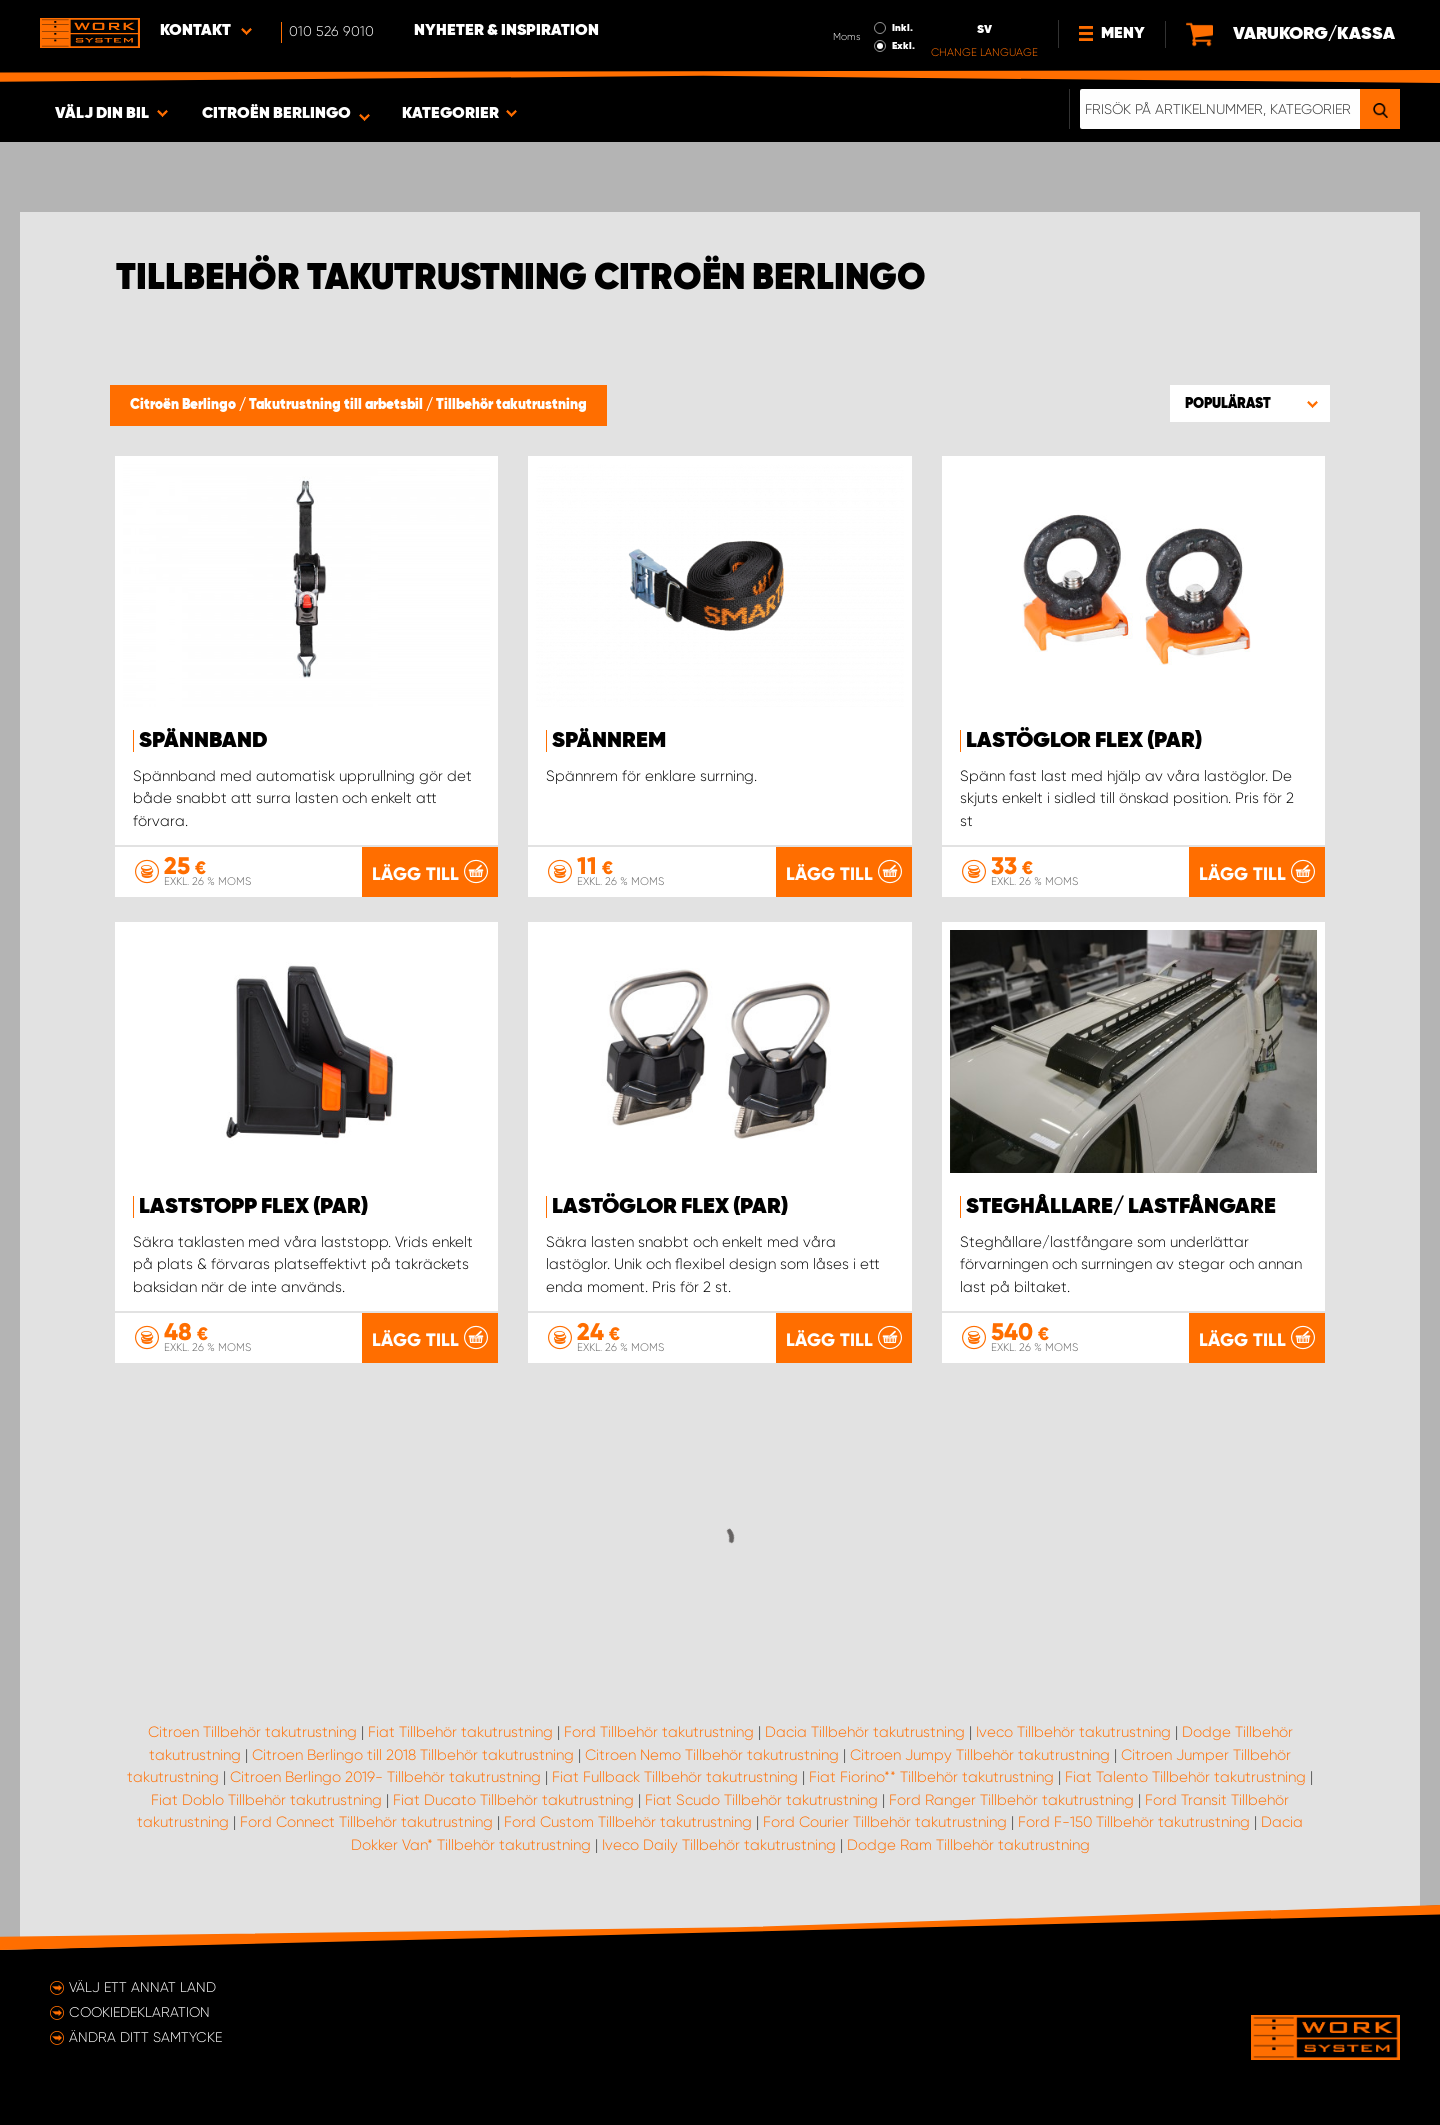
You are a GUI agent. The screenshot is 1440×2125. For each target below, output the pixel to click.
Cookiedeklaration (139, 2012)
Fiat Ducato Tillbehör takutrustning (513, 1800)
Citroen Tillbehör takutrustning (252, 1732)
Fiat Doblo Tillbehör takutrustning (266, 1800)
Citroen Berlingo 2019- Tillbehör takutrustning (385, 1777)
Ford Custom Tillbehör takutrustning (628, 1822)
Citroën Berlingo (184, 405)
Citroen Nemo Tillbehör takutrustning (712, 1755)
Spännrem (609, 741)
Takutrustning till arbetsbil (337, 405)
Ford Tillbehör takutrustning (659, 1732)
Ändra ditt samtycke (145, 2037)
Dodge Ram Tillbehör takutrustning (968, 1845)
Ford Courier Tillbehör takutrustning (885, 1822)
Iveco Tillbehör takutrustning (1073, 1732)
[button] (1250, 403)
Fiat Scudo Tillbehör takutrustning (761, 1800)
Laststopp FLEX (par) (253, 1207)
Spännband (203, 741)
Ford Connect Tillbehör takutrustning (366, 1822)
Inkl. (902, 28)
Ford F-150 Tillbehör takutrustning (1134, 1822)
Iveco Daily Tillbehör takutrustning (719, 1845)
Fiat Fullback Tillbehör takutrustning (675, 1777)
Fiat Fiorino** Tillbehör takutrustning (931, 1777)
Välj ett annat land (142, 1987)
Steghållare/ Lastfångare (1121, 1207)
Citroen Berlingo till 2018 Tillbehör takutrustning (413, 1755)
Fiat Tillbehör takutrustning (460, 1732)
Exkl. (903, 46)
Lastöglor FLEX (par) (1084, 741)
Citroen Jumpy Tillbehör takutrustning (980, 1755)
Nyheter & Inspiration (506, 31)
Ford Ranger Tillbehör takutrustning (1011, 1800)
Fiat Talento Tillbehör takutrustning (1185, 1777)
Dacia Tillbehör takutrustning (865, 1732)
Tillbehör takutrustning (511, 405)
